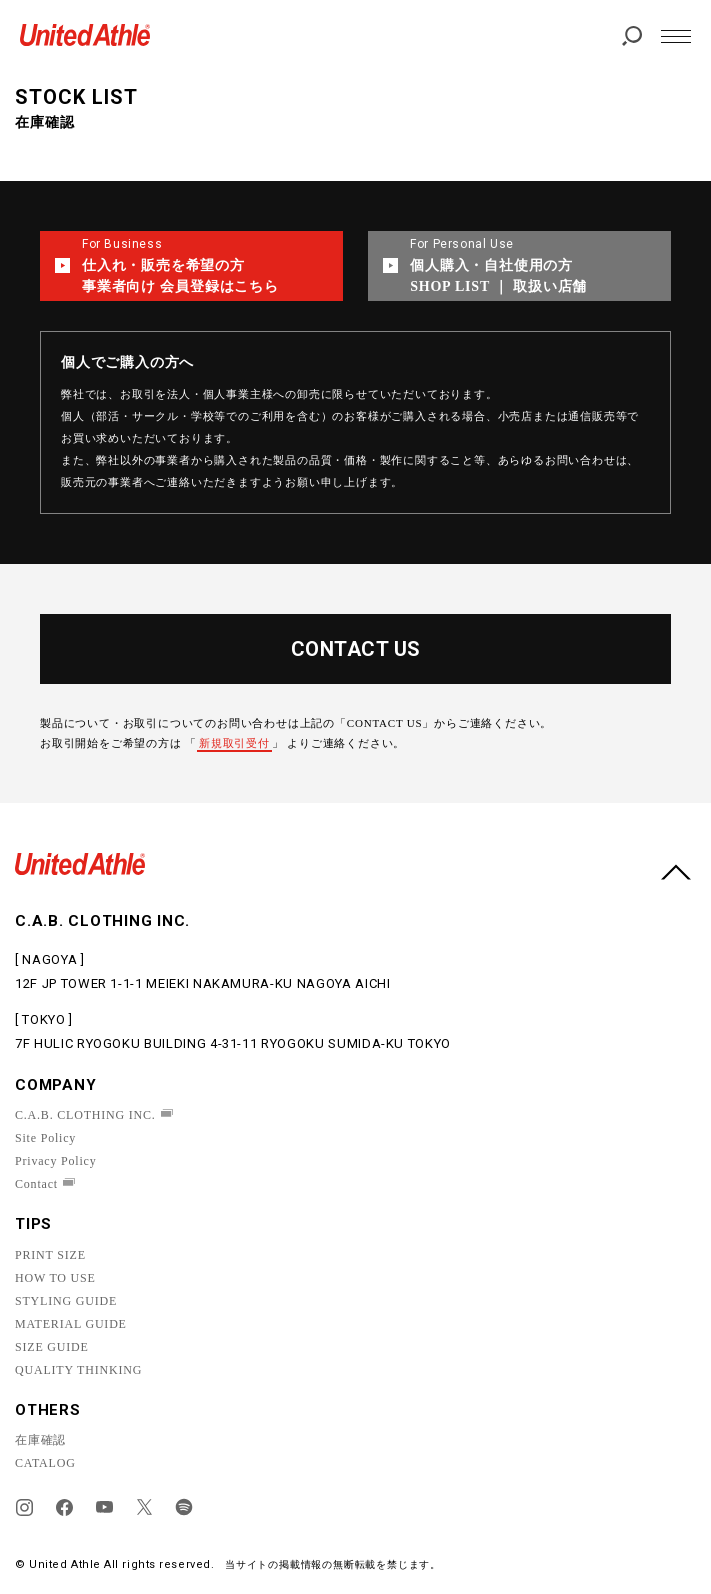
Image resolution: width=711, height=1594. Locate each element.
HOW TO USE (55, 1278)
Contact (36, 1184)
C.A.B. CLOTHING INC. (85, 1115)
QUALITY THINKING (78, 1370)
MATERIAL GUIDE (71, 1324)
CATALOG (45, 1463)
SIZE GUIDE (52, 1347)
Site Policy (45, 1138)
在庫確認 (40, 1440)
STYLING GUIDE (66, 1301)
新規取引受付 (234, 743)
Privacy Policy (56, 1161)
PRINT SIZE (50, 1255)
